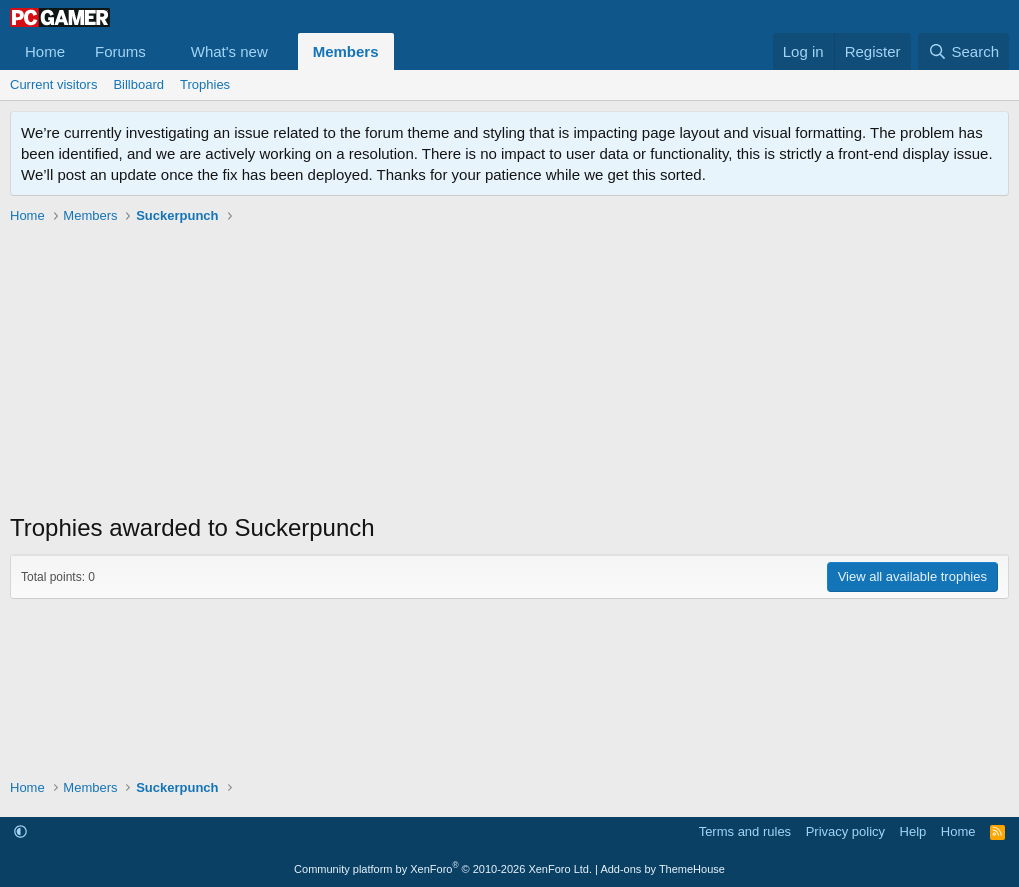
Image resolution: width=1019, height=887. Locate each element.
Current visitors (53, 84)
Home (45, 51)
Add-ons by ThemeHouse (662, 869)
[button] (162, 51)
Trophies (205, 84)
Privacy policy (845, 831)
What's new (229, 51)
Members (346, 51)
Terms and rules (745, 831)
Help (913, 831)
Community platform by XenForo (443, 869)
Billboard (138, 84)
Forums (120, 51)
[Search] (963, 51)
